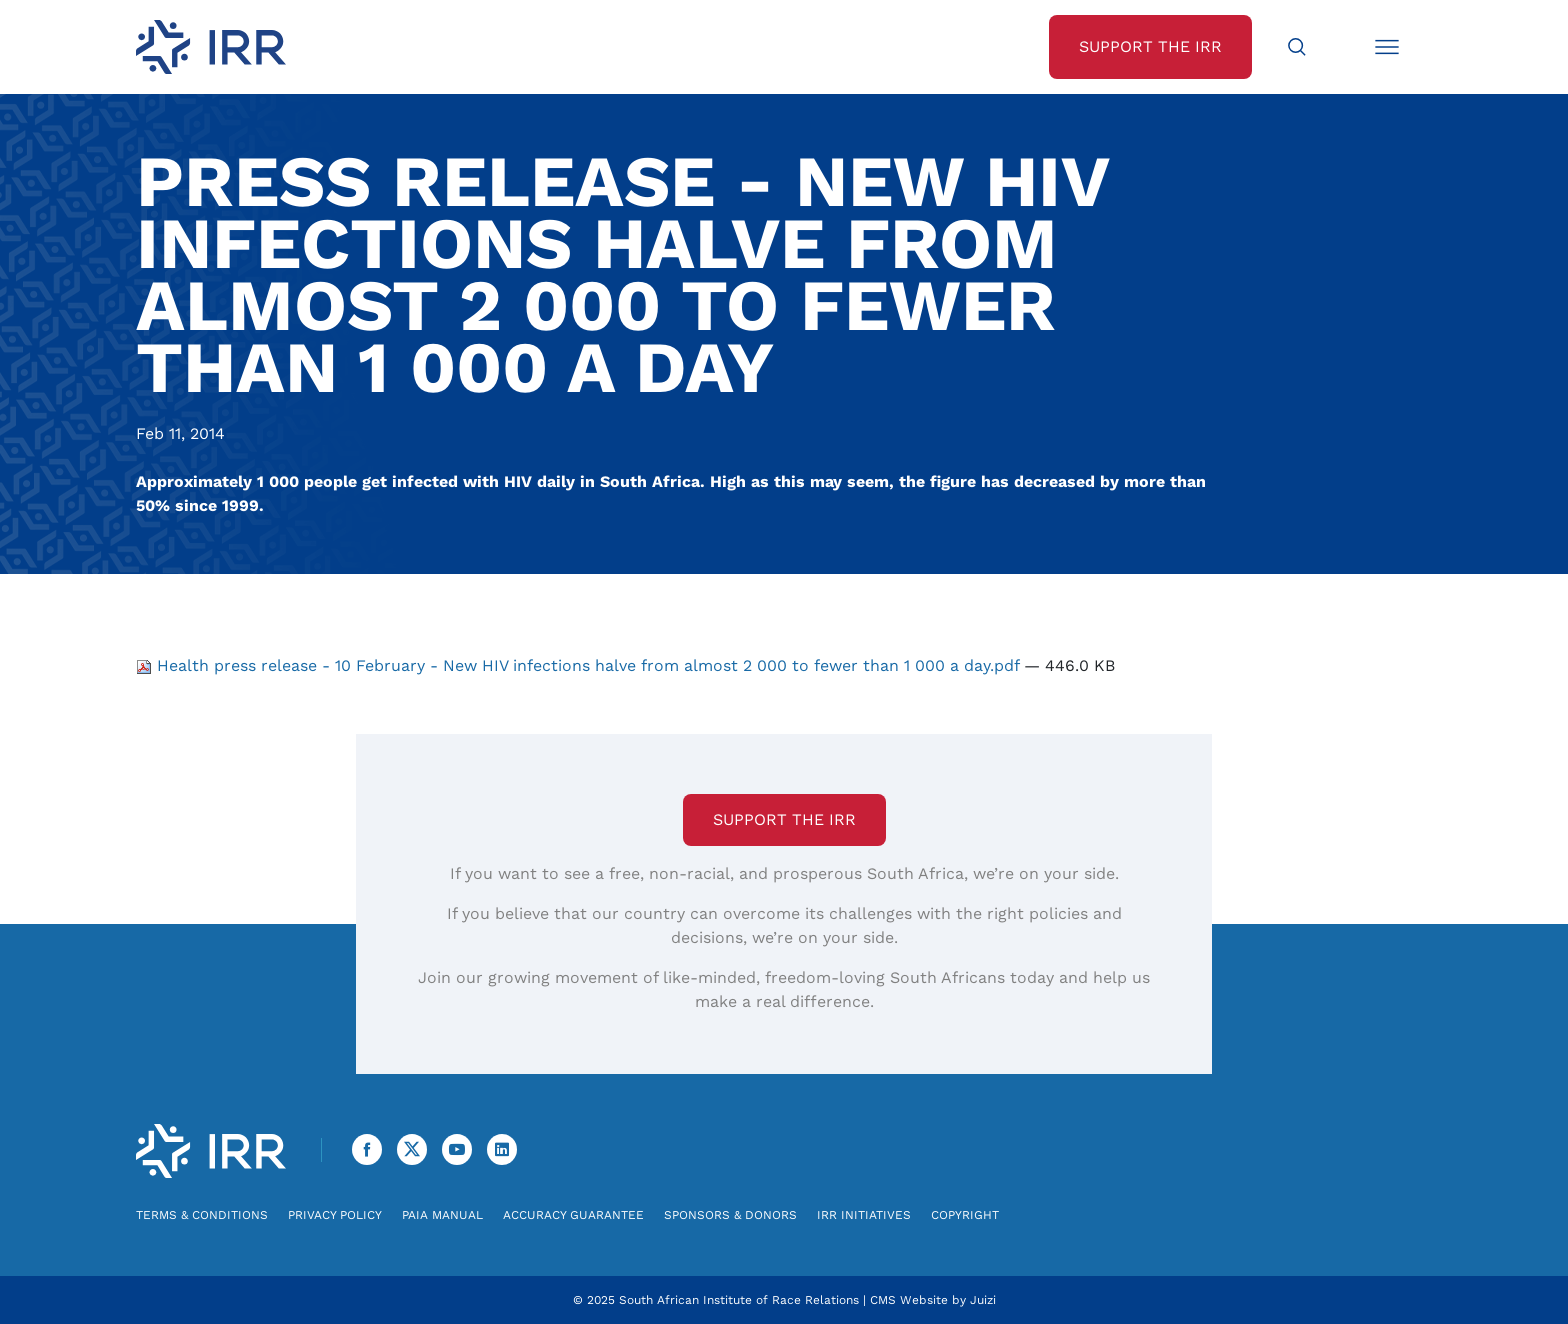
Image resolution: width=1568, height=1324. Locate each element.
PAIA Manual (442, 1215)
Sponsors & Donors (730, 1215)
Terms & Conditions (202, 1215)
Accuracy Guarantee (573, 1215)
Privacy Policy (335, 1215)
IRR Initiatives (864, 1215)
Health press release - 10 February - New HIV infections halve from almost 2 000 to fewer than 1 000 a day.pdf (580, 665)
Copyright (965, 1215)
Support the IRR (784, 819)
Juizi (983, 1300)
